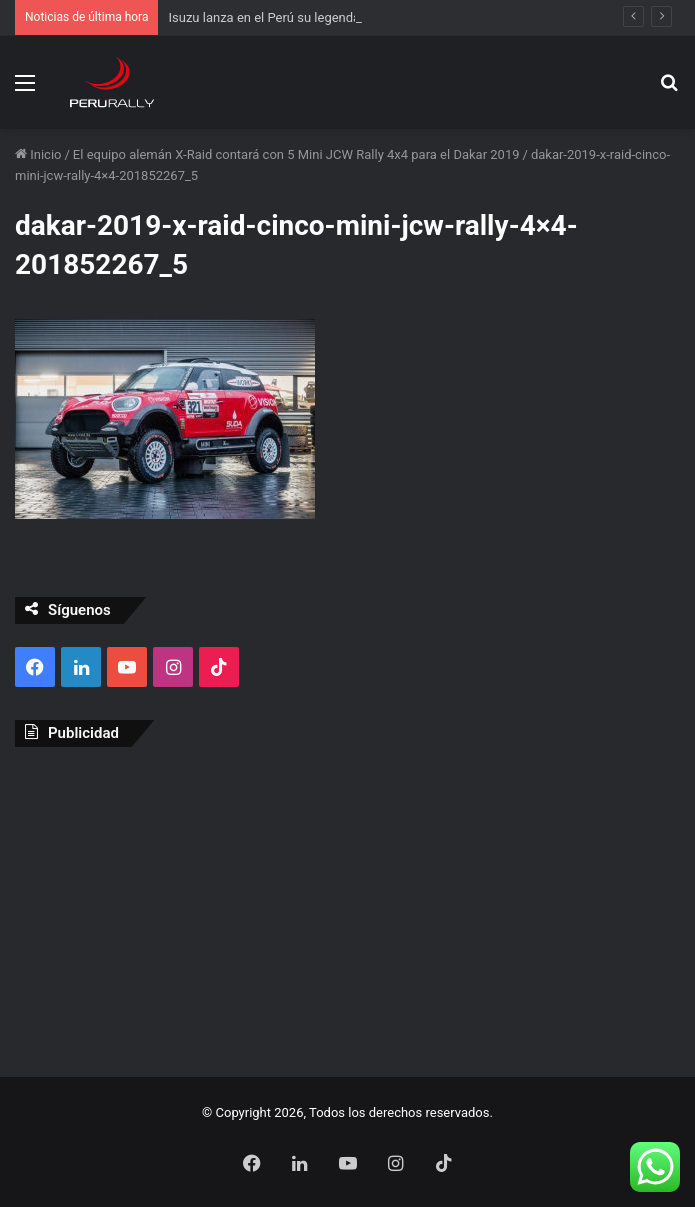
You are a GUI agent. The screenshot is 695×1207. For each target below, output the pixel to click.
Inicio (38, 154)
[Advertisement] (347, 907)
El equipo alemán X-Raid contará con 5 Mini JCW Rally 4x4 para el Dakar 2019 (296, 154)
